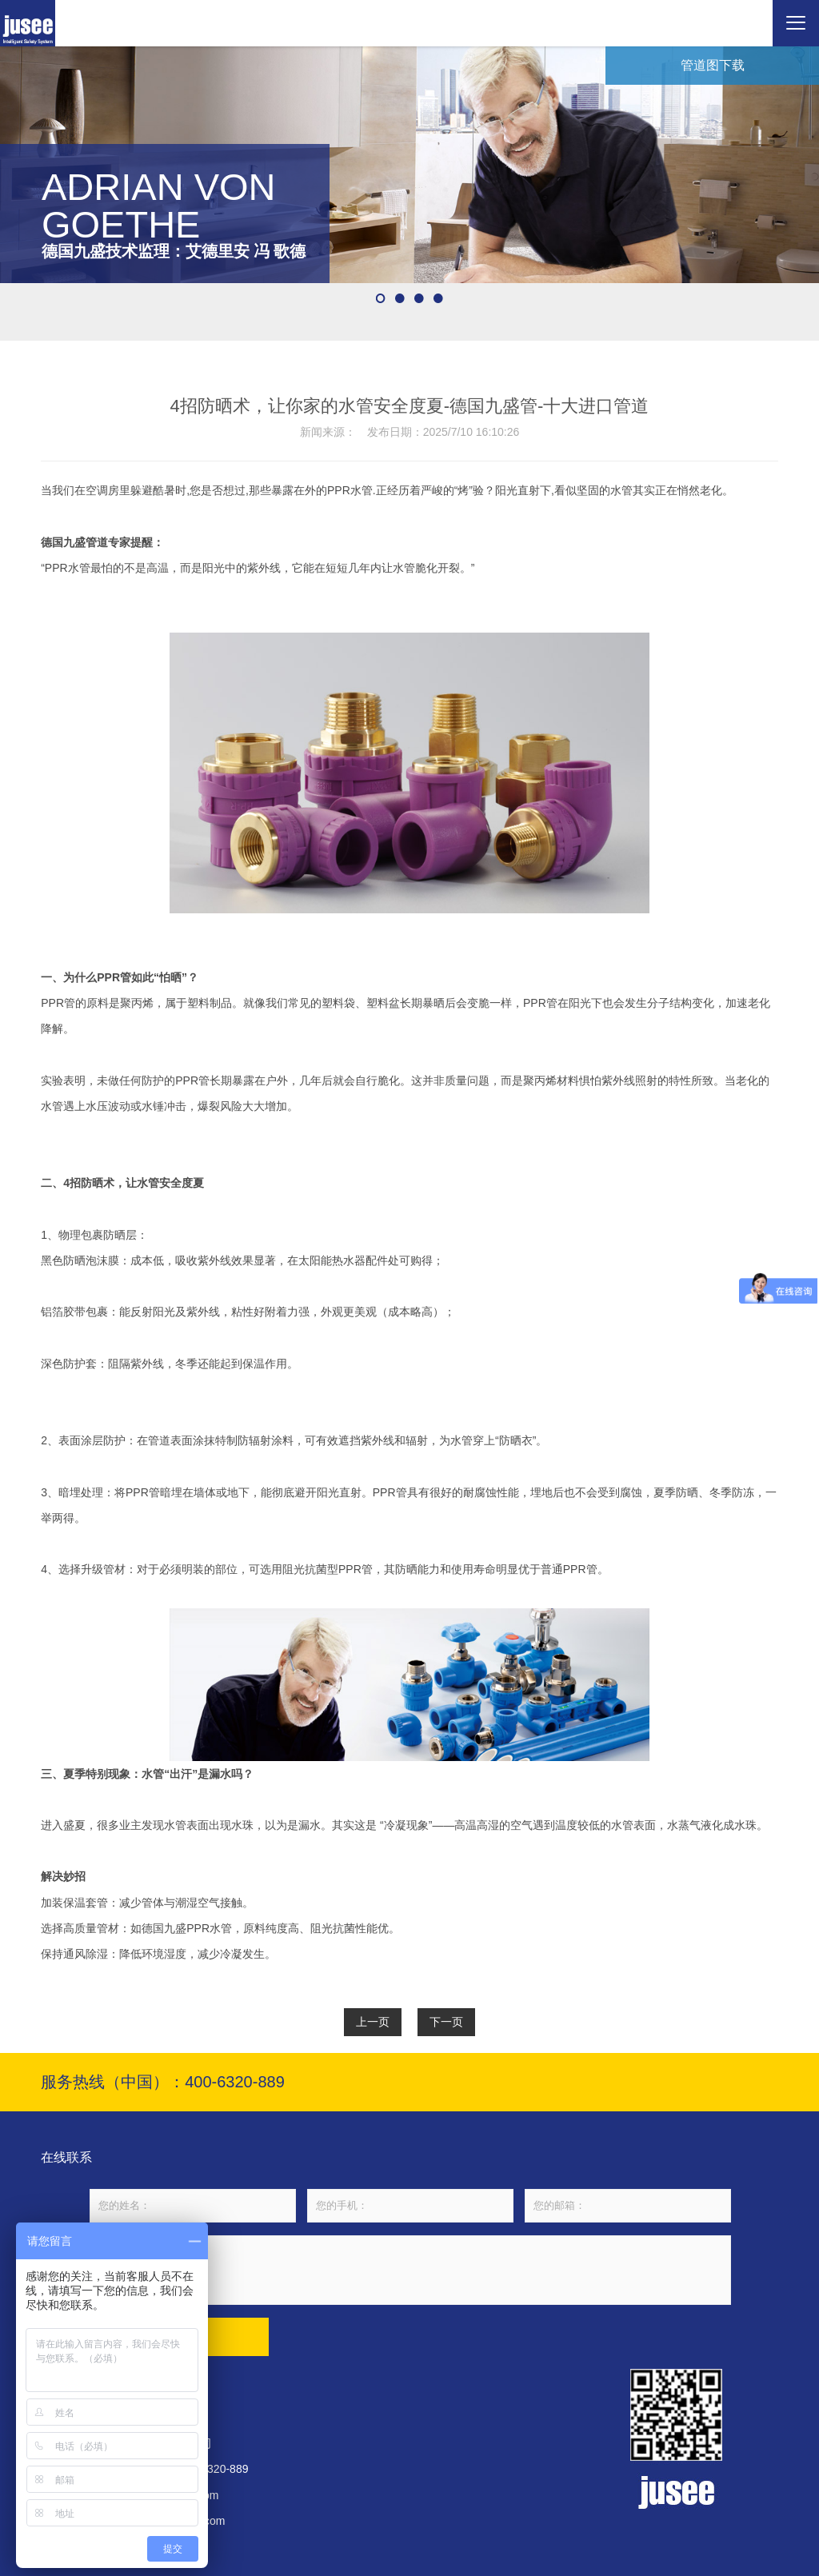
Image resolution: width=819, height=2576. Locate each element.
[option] (409, 164)
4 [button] (438, 298)
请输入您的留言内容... (410, 2270)
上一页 (373, 2021)
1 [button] (381, 298)
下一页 (446, 2021)
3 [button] (419, 298)
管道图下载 (713, 65)
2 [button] (400, 298)
